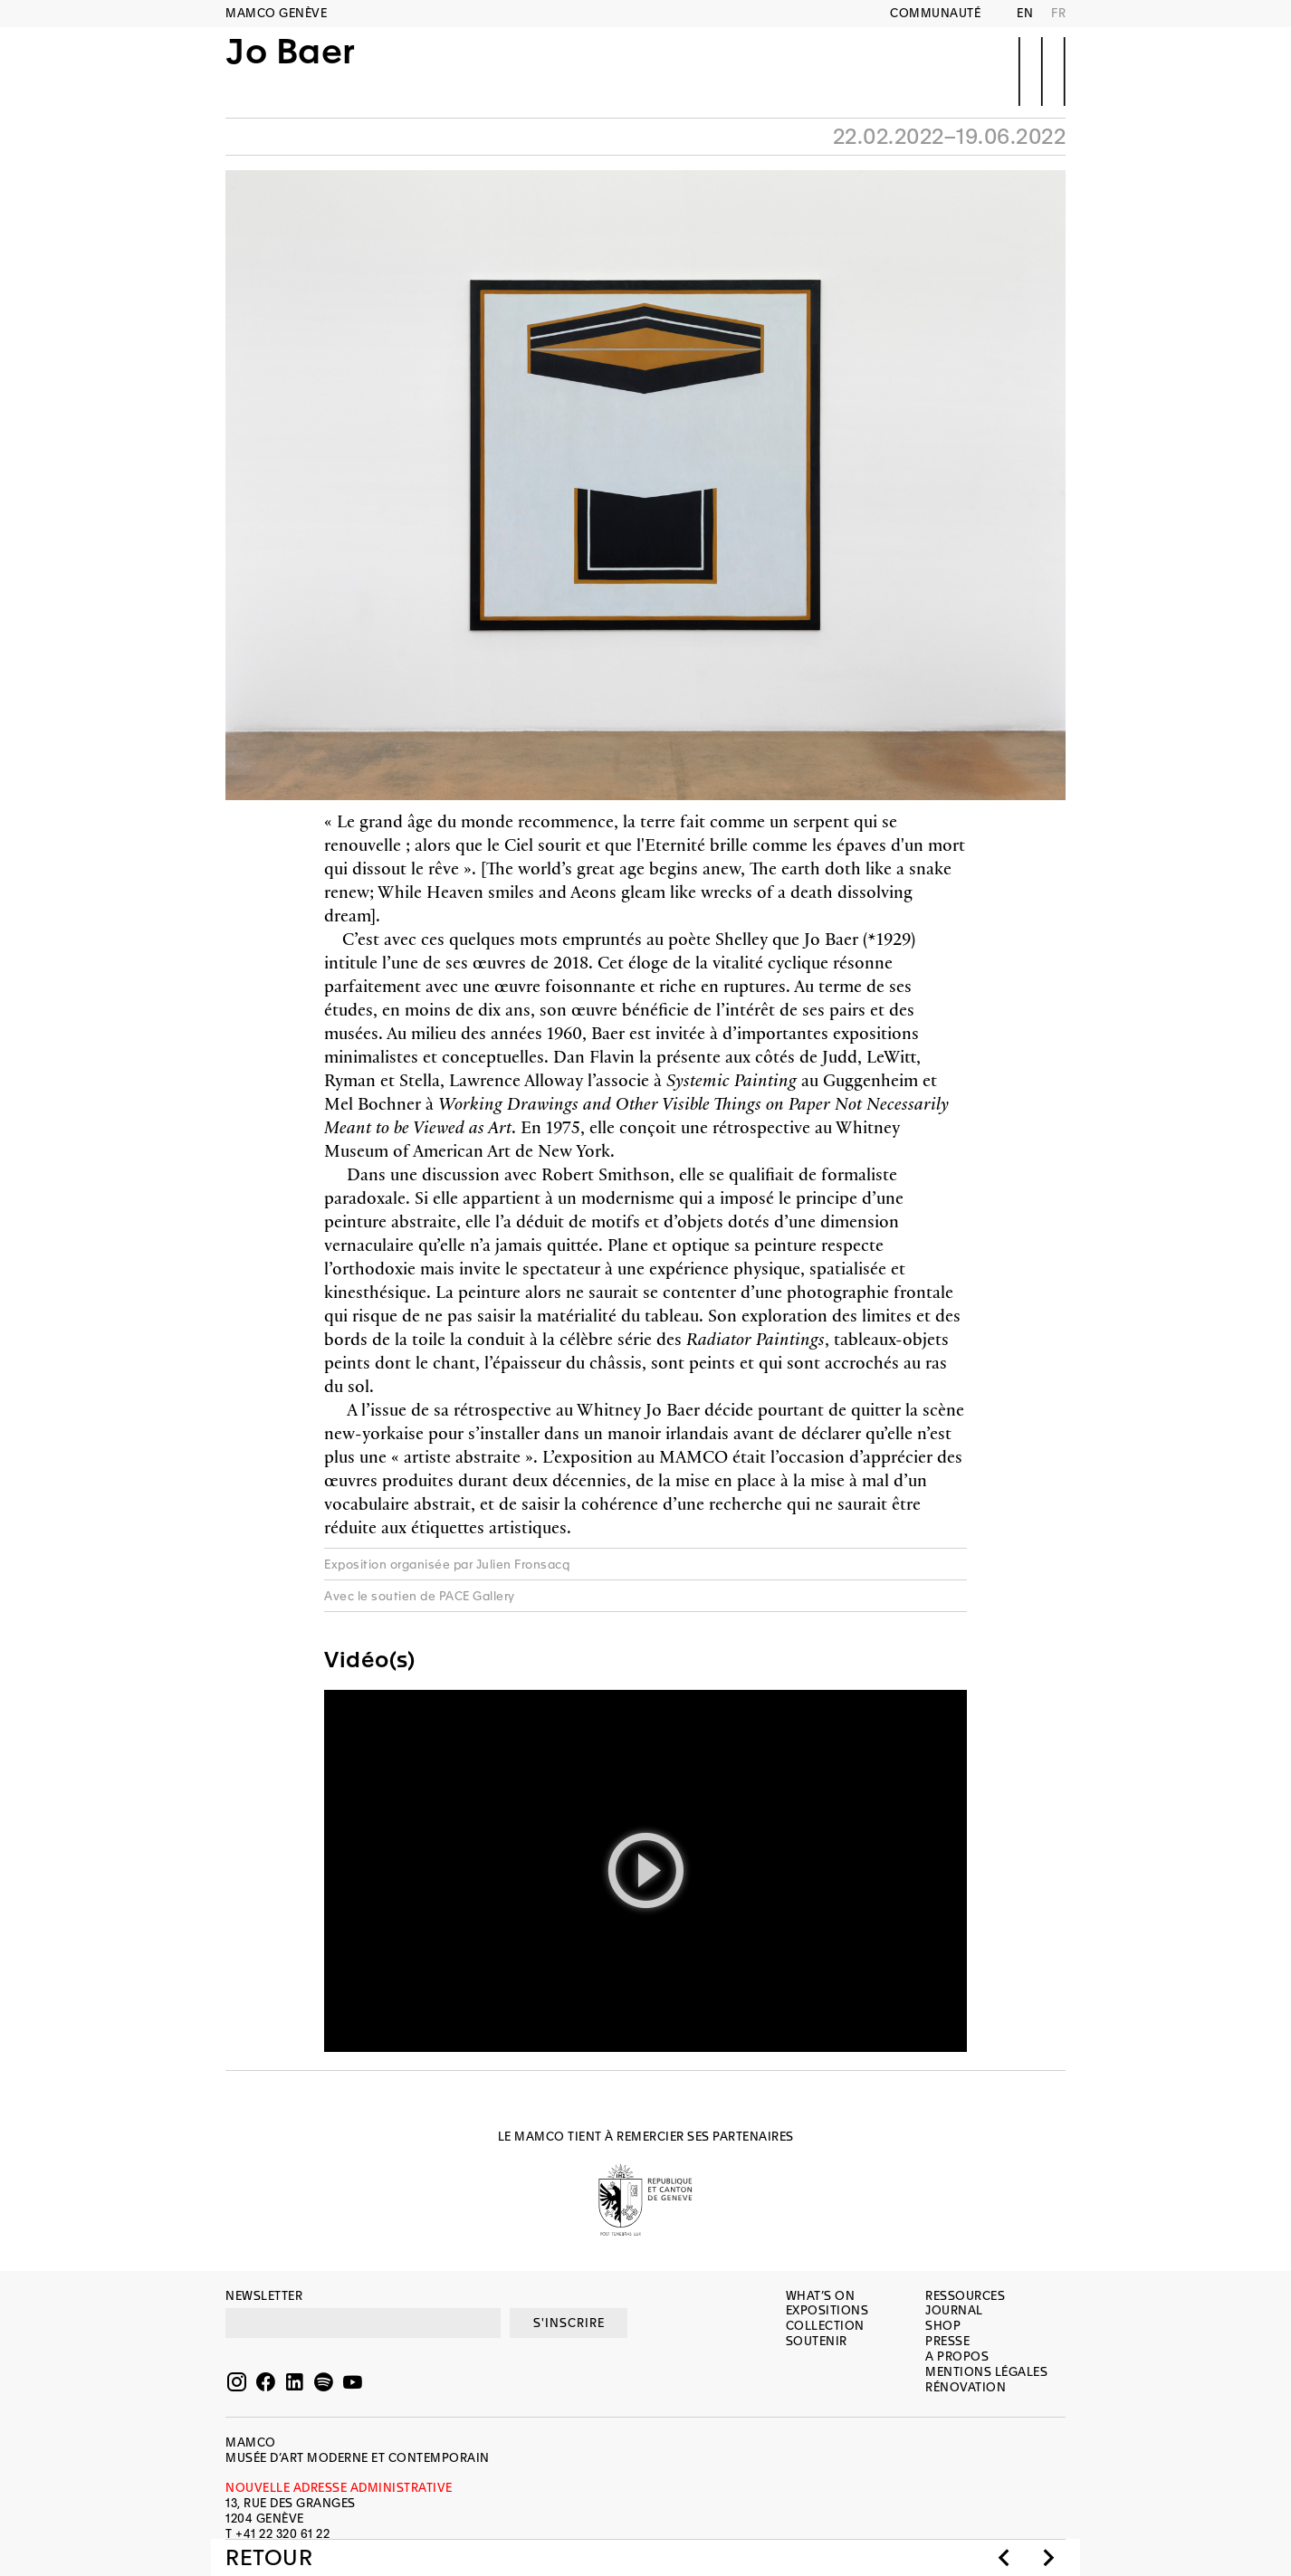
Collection (825, 2326)
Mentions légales (986, 2372)
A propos (957, 2356)
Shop (943, 2326)
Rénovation (965, 2387)
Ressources (965, 2296)
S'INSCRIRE (569, 2323)
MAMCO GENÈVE (276, 13)
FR (1058, 13)
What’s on (821, 2296)
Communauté (935, 13)
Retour (268, 2558)
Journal (954, 2310)
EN (1025, 13)
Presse (947, 2341)
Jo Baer (290, 69)
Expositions (827, 2310)
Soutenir (816, 2341)
